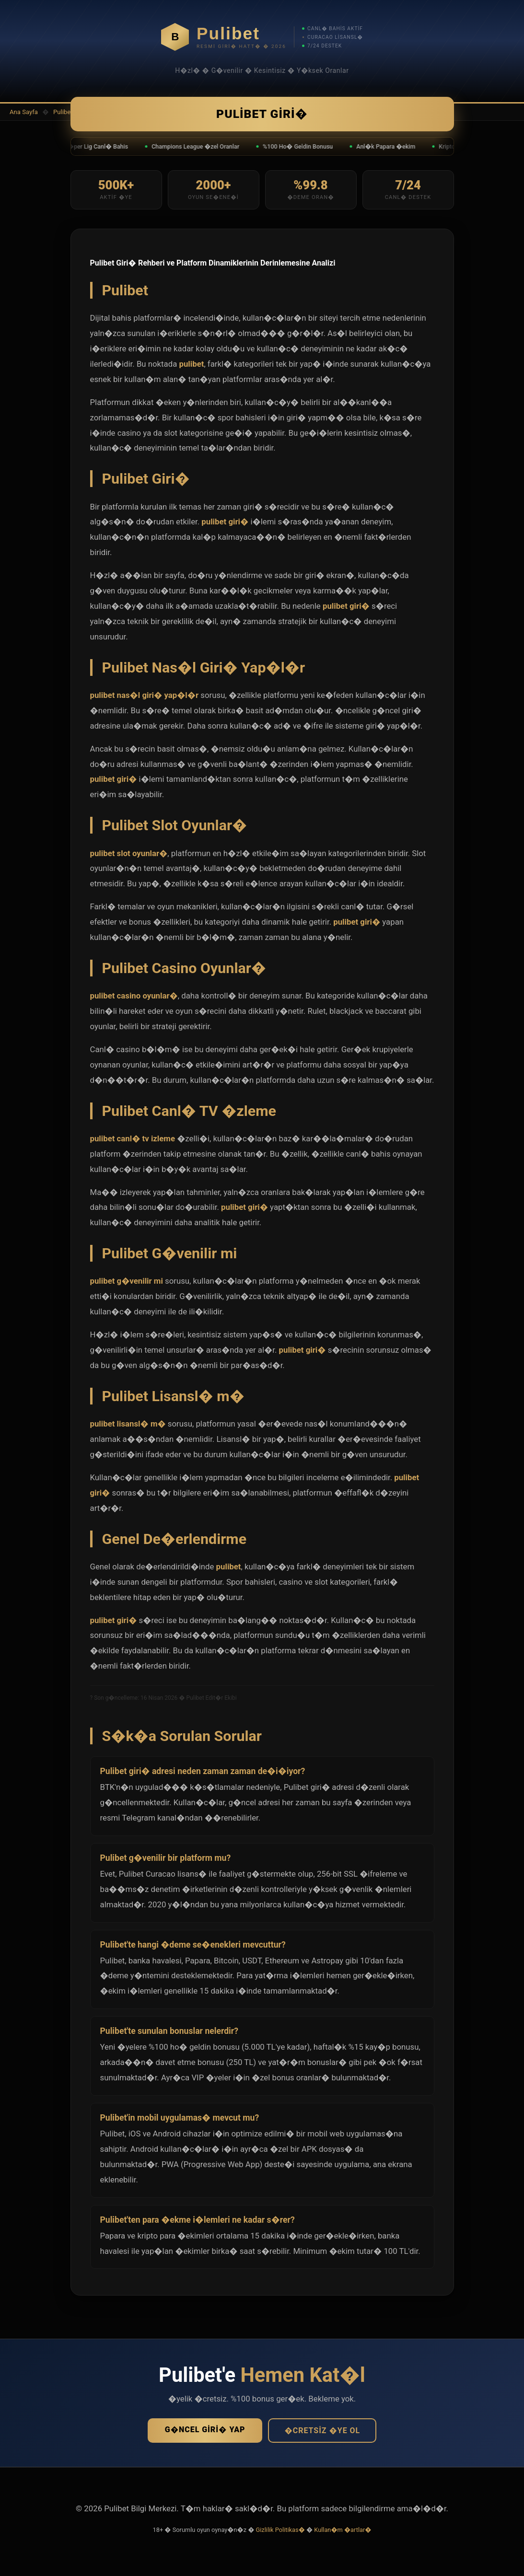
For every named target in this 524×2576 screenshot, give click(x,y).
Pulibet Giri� (262, 116)
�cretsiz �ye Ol (322, 2434)
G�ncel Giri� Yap (205, 2433)
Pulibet (62, 112)
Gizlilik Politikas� (280, 2533)
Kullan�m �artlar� (342, 2533)
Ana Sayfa (24, 112)
